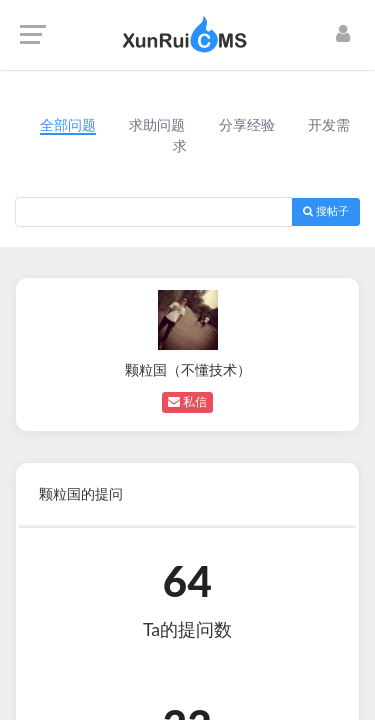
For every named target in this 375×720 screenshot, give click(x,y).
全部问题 (68, 125)
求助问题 (157, 125)
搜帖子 (326, 211)
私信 (187, 402)
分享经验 (247, 125)
